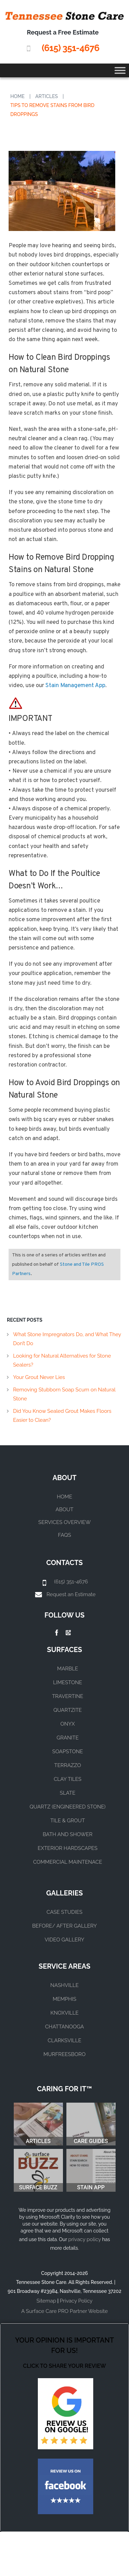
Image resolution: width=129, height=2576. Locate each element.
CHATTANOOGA (64, 2027)
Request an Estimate (70, 1594)
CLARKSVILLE (64, 2040)
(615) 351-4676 (70, 48)
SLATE (67, 1793)
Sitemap (46, 2301)
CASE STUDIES (64, 1912)
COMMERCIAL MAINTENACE (67, 1862)
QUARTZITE (67, 1710)
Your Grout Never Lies (39, 1377)
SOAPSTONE (67, 1751)
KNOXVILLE (65, 2013)
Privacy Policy (76, 2301)
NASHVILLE (64, 1985)
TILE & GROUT (67, 1820)
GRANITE (67, 1738)
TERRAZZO (67, 1765)
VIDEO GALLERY (64, 1940)
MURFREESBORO (64, 2054)
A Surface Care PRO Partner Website (64, 2311)
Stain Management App (75, 685)
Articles (46, 96)
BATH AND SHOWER (67, 1834)
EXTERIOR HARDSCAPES (68, 1848)
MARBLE (67, 1669)
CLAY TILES (67, 1779)
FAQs (64, 1535)
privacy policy (84, 2239)
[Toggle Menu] (120, 70)
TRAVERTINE (67, 1696)
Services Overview (64, 1522)
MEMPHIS (64, 1999)
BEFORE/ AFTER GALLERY (64, 1926)
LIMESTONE (67, 1682)
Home (17, 96)
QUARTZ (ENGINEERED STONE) (68, 1807)
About (65, 1509)
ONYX (67, 1724)
